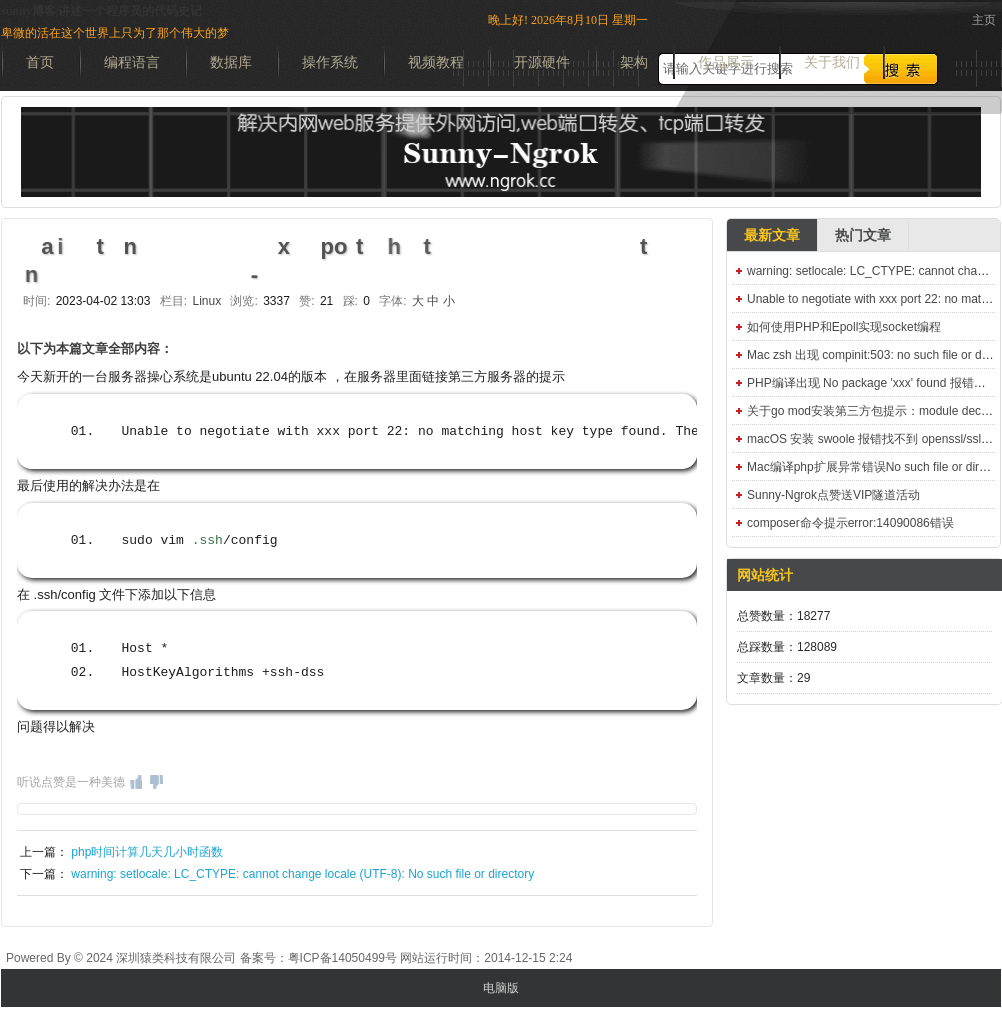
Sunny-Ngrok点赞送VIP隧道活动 (833, 495)
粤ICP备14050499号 (342, 958)
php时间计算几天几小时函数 (147, 852)
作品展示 (726, 62)
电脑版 (501, 988)
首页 (40, 62)
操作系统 (330, 62)
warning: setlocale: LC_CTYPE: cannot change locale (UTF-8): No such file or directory (302, 874)
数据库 (231, 62)
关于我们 (832, 62)
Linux (206, 301)
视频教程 (436, 62)
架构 (634, 62)
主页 (984, 20)
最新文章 (772, 235)
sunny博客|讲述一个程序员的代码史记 (101, 11)
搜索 (901, 69)
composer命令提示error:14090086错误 (850, 523)
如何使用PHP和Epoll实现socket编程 (844, 327)
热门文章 (863, 235)
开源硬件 (542, 62)
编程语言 (132, 62)
